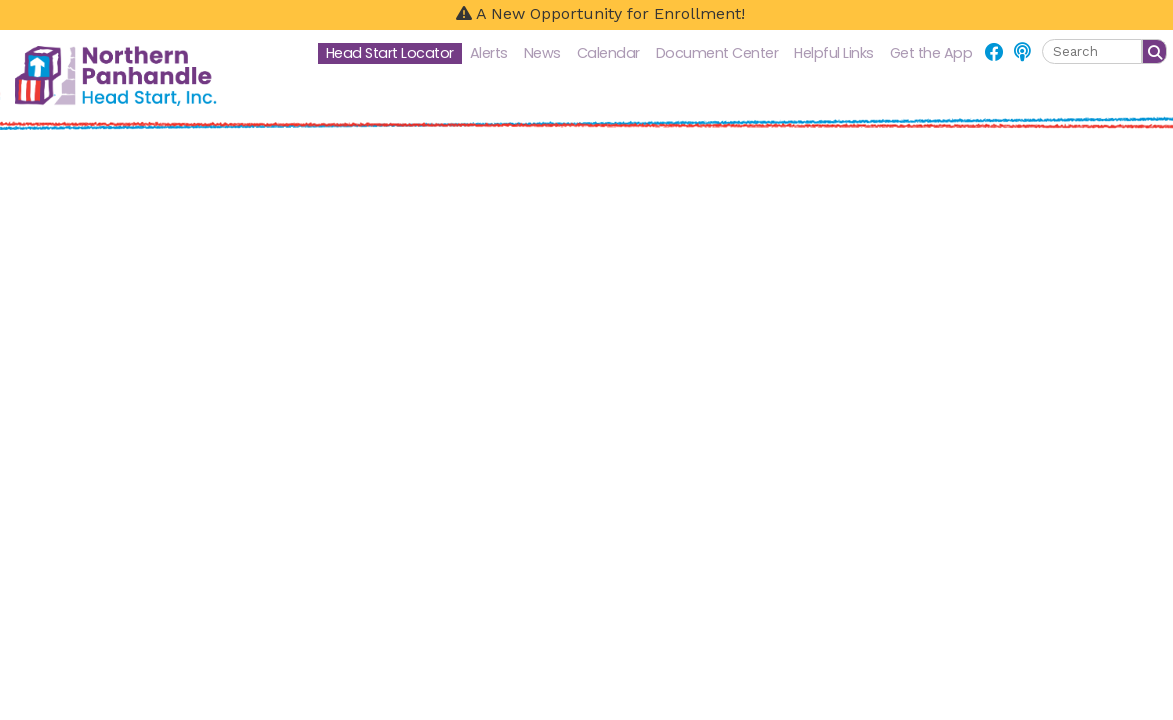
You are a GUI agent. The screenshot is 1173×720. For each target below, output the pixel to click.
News (542, 53)
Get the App (931, 53)
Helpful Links (834, 53)
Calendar (608, 53)
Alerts (489, 53)
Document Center (717, 53)
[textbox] (1092, 51)
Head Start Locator (390, 53)
